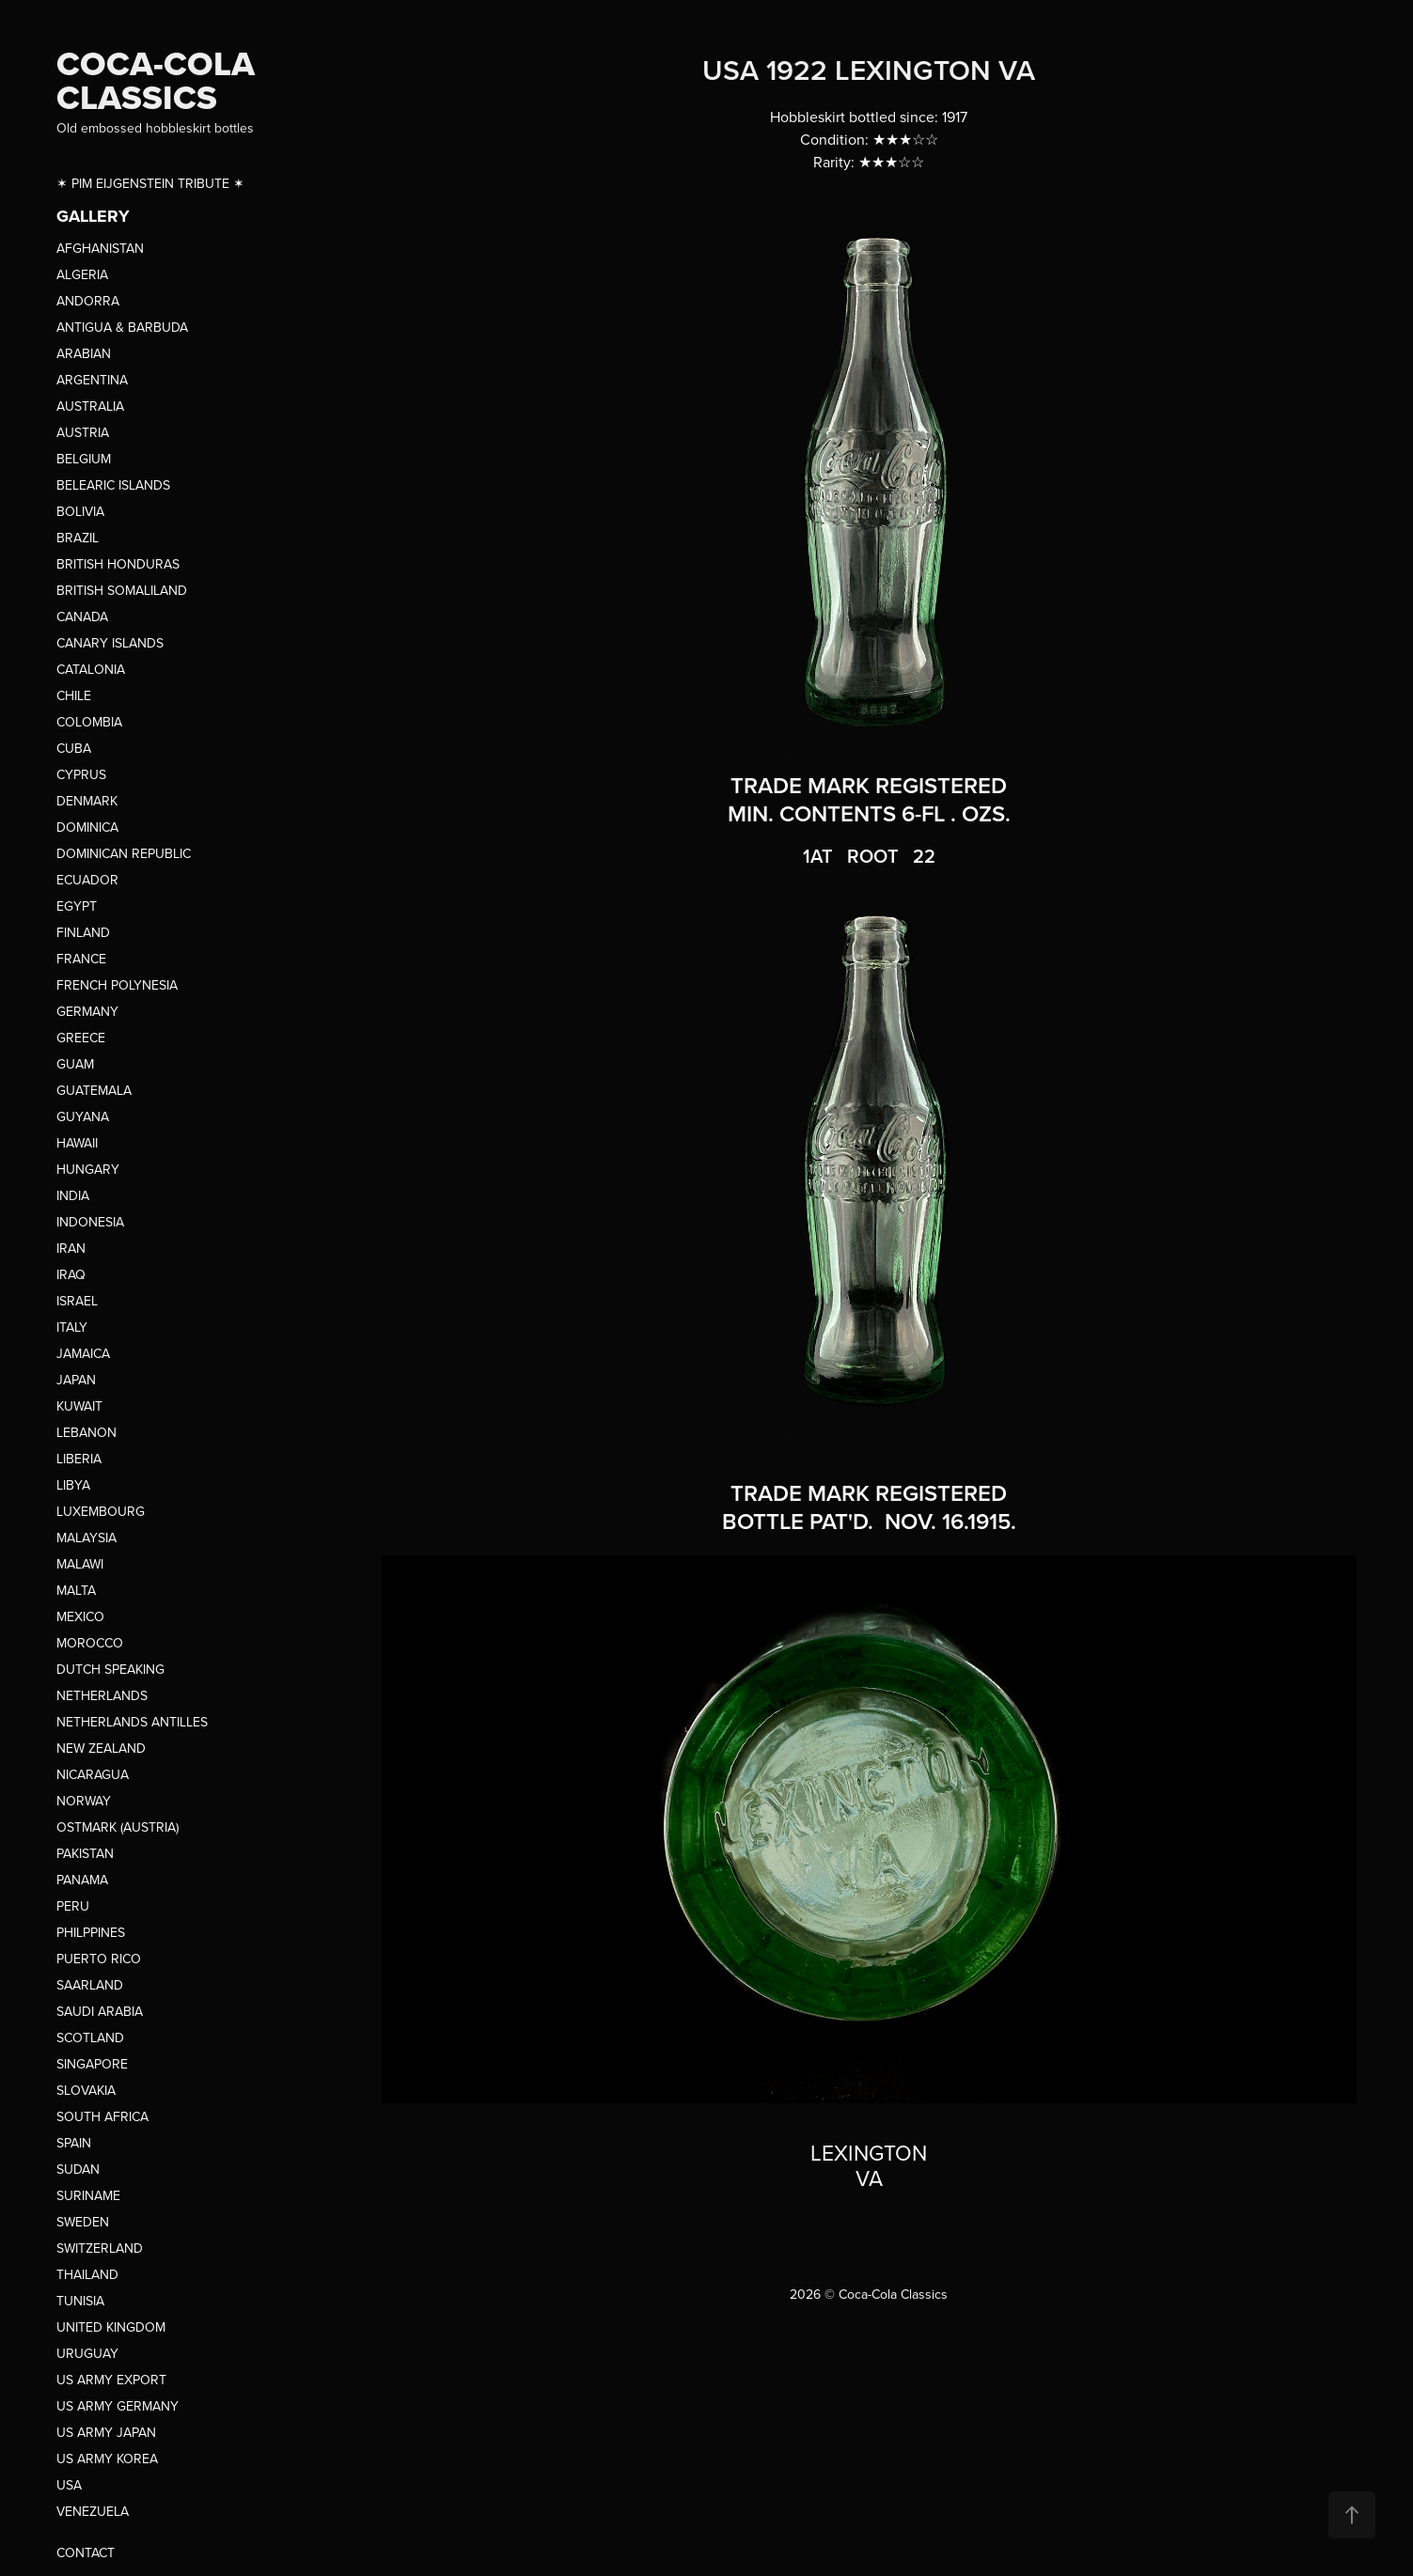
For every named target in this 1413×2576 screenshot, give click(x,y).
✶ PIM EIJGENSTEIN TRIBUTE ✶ (150, 183)
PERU (72, 1906)
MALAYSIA (86, 1537)
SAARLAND (89, 1984)
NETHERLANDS (102, 1695)
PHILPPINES (90, 1932)
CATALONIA (90, 669)
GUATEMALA (94, 1090)
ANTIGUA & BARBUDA (122, 327)
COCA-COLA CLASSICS (159, 80)
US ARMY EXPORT (111, 2379)
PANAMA (82, 1879)
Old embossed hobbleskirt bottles (155, 127)
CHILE (73, 695)
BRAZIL (77, 537)
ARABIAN (83, 353)
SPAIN (73, 2142)
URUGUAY (87, 2353)
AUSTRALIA (90, 406)
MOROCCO (89, 1642)
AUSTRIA (82, 432)
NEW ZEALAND (101, 1748)
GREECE (80, 1037)
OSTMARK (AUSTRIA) (117, 1827)
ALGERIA (82, 274)
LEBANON (86, 1432)
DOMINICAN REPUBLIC (123, 853)
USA (69, 2484)
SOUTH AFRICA (102, 2116)
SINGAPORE (92, 2063)
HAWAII (77, 1142)
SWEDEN (82, 2221)
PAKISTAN (85, 1853)
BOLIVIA (80, 511)
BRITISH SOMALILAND (121, 590)
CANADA (82, 616)
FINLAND (83, 932)
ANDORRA (87, 300)
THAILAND (87, 2274)
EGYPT (76, 906)
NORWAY (83, 1800)
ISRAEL (77, 1300)
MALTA (76, 1590)
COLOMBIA (89, 721)
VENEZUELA (92, 2511)
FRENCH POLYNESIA (117, 985)
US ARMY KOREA (107, 2458)
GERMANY (87, 1011)
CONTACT (85, 2552)
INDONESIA (90, 1221)
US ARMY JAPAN (106, 2432)
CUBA (73, 748)
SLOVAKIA (86, 2090)
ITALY (71, 1327)
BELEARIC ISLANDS (113, 485)
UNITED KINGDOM (110, 2327)
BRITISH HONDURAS (118, 563)
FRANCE (81, 958)
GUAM (75, 1063)
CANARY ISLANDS (110, 642)
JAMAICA (83, 1353)
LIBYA (73, 1484)
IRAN (71, 1248)
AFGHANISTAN (100, 248)
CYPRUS (81, 774)
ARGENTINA (92, 379)
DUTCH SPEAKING (110, 1669)
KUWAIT (79, 1406)
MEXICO (80, 1616)
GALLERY (93, 216)
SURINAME (88, 2195)
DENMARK (87, 800)
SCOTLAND (90, 2037)
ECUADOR (87, 879)
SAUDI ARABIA (99, 2011)
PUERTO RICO (98, 1958)
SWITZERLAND (99, 2248)
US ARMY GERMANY (117, 2405)
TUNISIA (80, 2300)
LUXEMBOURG (100, 1511)
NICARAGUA (92, 1774)
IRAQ (71, 1274)
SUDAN (78, 2169)
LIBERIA (79, 1458)
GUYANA (82, 1116)
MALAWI (79, 1563)
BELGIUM (83, 458)
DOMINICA (87, 827)
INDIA (72, 1195)
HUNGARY (87, 1169)
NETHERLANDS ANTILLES (132, 1721)
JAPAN (76, 1379)
